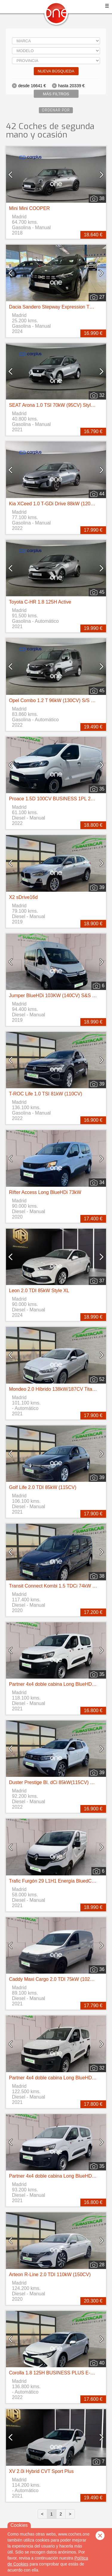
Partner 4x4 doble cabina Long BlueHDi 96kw (57, 1684)
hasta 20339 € (71, 85)
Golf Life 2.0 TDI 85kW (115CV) (42, 1487)
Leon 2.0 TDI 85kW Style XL (39, 1290)
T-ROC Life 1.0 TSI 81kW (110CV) (45, 1093)
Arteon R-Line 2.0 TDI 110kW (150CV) (50, 2274)
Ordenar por (56, 110)
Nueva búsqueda (56, 71)
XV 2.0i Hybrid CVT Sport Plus (41, 2471)
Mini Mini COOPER (29, 208)
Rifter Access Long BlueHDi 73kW (45, 1192)
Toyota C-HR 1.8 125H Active (40, 601)
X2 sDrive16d (23, 897)
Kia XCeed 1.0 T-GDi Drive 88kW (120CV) (54, 503)
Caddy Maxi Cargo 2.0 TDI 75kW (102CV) (53, 1979)
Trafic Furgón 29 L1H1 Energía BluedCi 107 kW (59, 1880)
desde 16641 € (32, 85)
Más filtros (56, 94)
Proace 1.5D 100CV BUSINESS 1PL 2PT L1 (56, 798)
